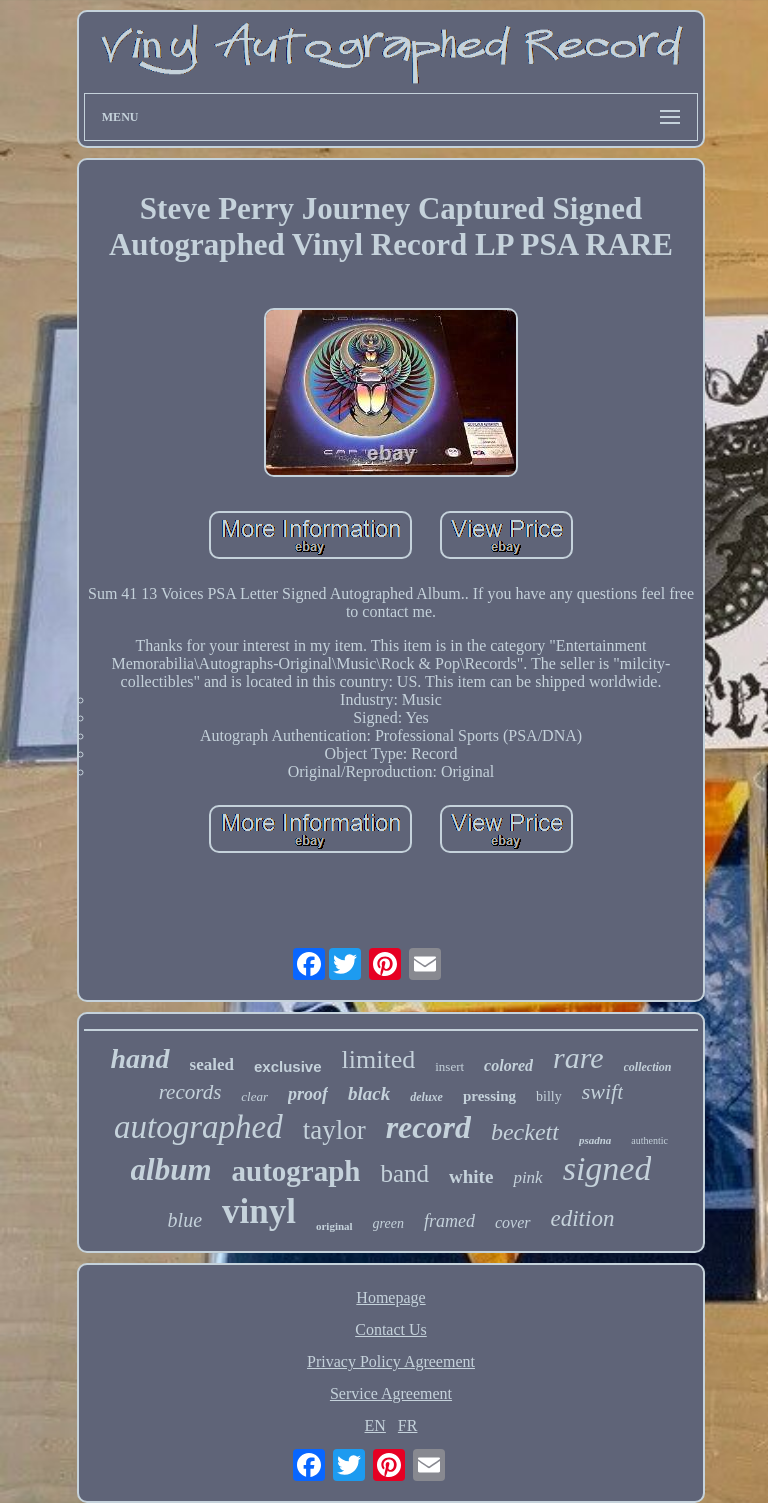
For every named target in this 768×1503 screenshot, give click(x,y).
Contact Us (391, 1329)
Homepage (390, 1297)
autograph (296, 1171)
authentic (649, 1140)
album (171, 1169)
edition (583, 1218)
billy (549, 1096)
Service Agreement (391, 1393)
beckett (525, 1132)
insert (449, 1066)
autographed (198, 1127)
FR (408, 1425)
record (428, 1127)
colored (508, 1065)
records (190, 1092)
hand (139, 1058)
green (388, 1223)
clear (254, 1096)
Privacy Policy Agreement (391, 1361)
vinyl (259, 1211)
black (369, 1093)
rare (578, 1057)
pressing (489, 1096)
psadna (595, 1140)
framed (449, 1221)
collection (648, 1067)
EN (375, 1425)
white (471, 1176)
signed (607, 1168)
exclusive (288, 1066)
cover (513, 1222)
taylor (334, 1130)
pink (527, 1177)
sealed (212, 1064)
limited (379, 1059)
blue (185, 1220)
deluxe (426, 1097)
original (334, 1226)
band (404, 1173)
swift (603, 1091)
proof (308, 1094)
